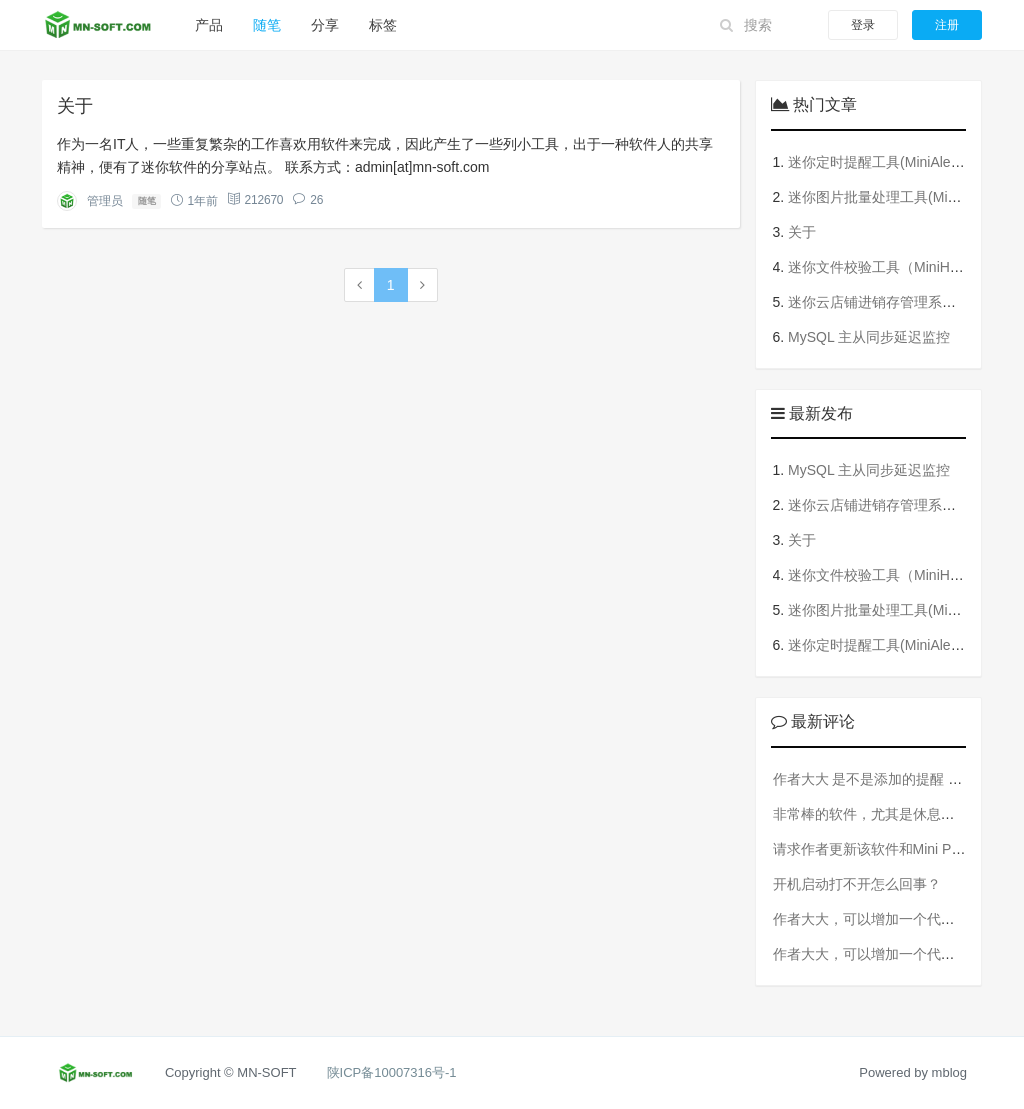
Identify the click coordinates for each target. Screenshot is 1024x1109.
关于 (75, 106)
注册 (947, 25)
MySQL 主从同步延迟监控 (869, 337)
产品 (209, 25)
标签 (383, 25)
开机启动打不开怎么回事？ (857, 884)
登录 (863, 25)
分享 (325, 25)
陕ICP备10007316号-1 (392, 1072)
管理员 (104, 201)
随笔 (267, 25)
